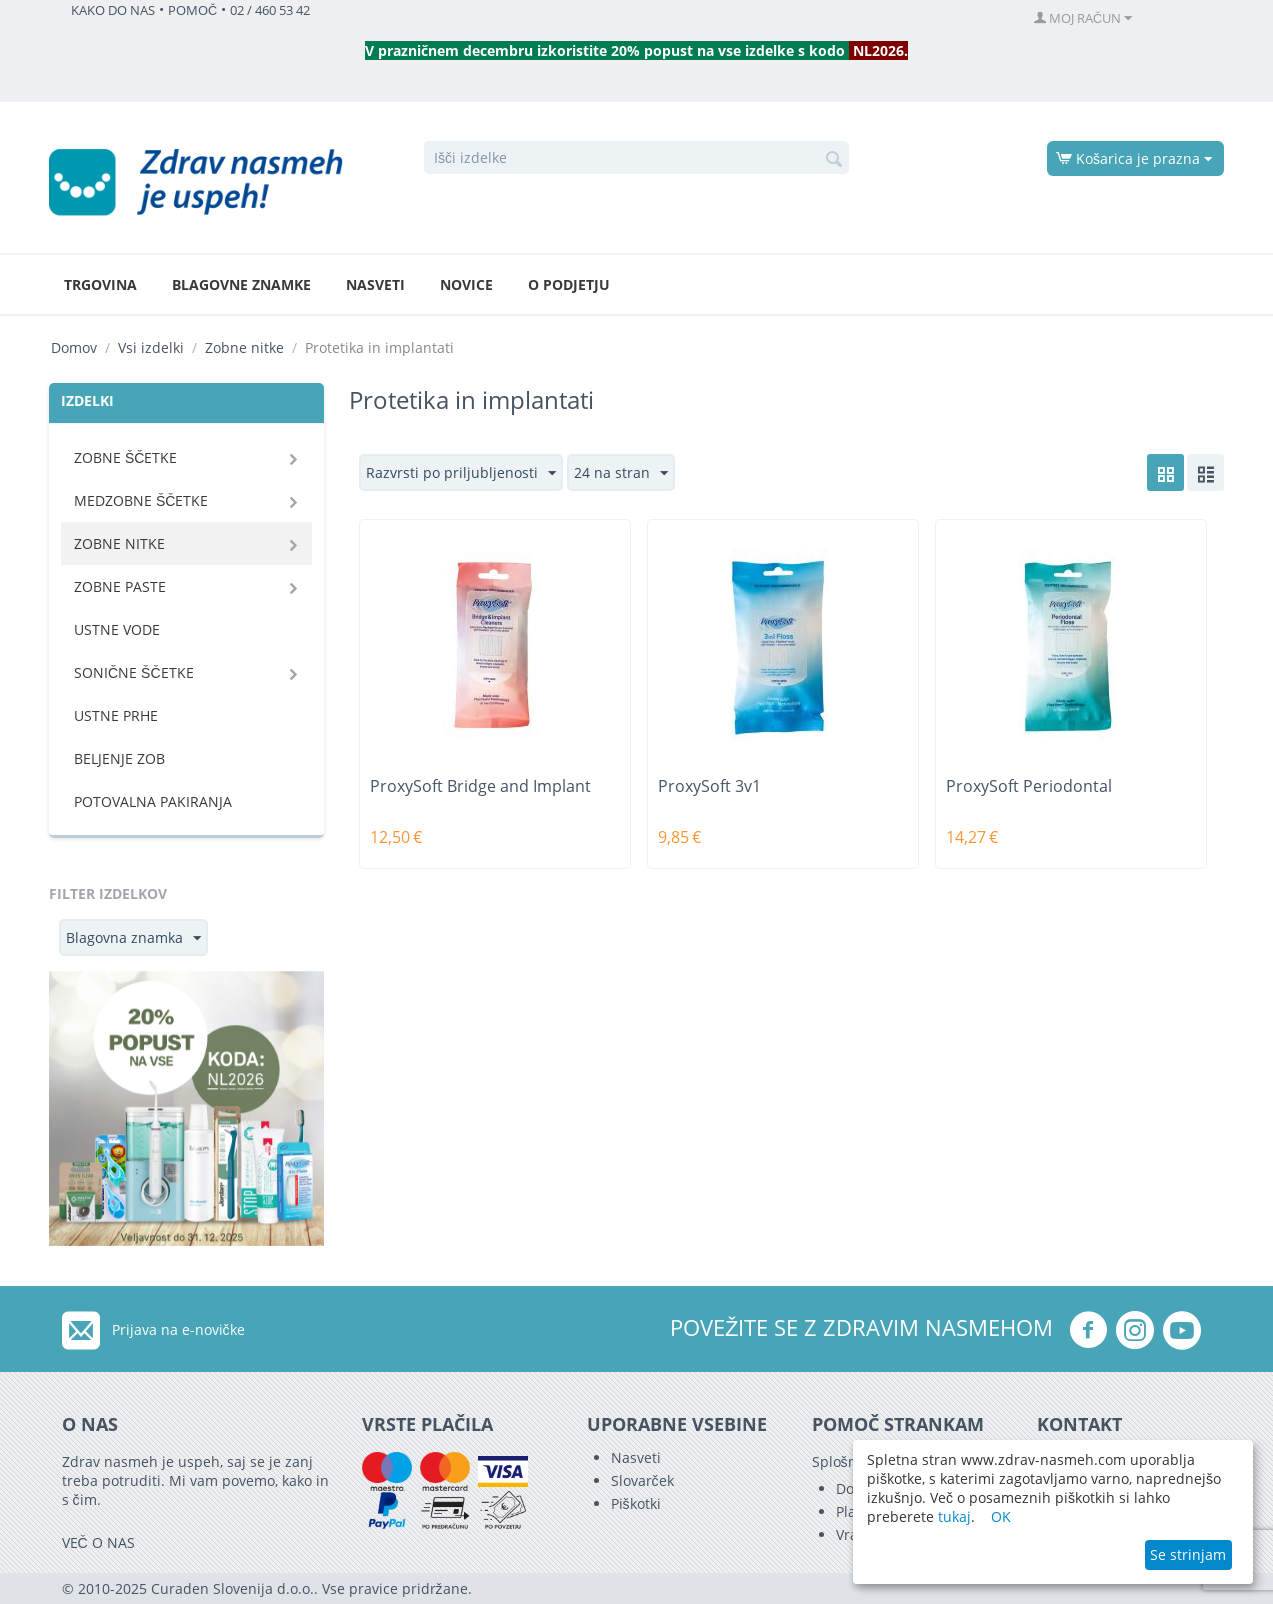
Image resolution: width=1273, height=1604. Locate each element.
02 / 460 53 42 (270, 10)
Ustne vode (117, 629)
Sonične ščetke (134, 672)
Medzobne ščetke (141, 500)
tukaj (954, 1516)
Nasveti (375, 284)
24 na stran (621, 473)
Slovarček (642, 1480)
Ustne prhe (116, 715)
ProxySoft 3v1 (709, 786)
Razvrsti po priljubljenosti (461, 473)
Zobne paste (120, 586)
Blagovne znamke (241, 284)
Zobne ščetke (125, 457)
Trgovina (100, 284)
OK (1001, 1516)
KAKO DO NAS (113, 10)
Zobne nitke (244, 347)
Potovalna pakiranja (153, 801)
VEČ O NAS (98, 1542)
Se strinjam (1188, 1554)
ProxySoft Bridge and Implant (480, 786)
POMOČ (192, 10)
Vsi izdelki (151, 347)
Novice (466, 284)
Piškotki (636, 1503)
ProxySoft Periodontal (1029, 786)
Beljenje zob (119, 758)
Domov (74, 347)
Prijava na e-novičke (178, 1329)
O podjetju (569, 284)
